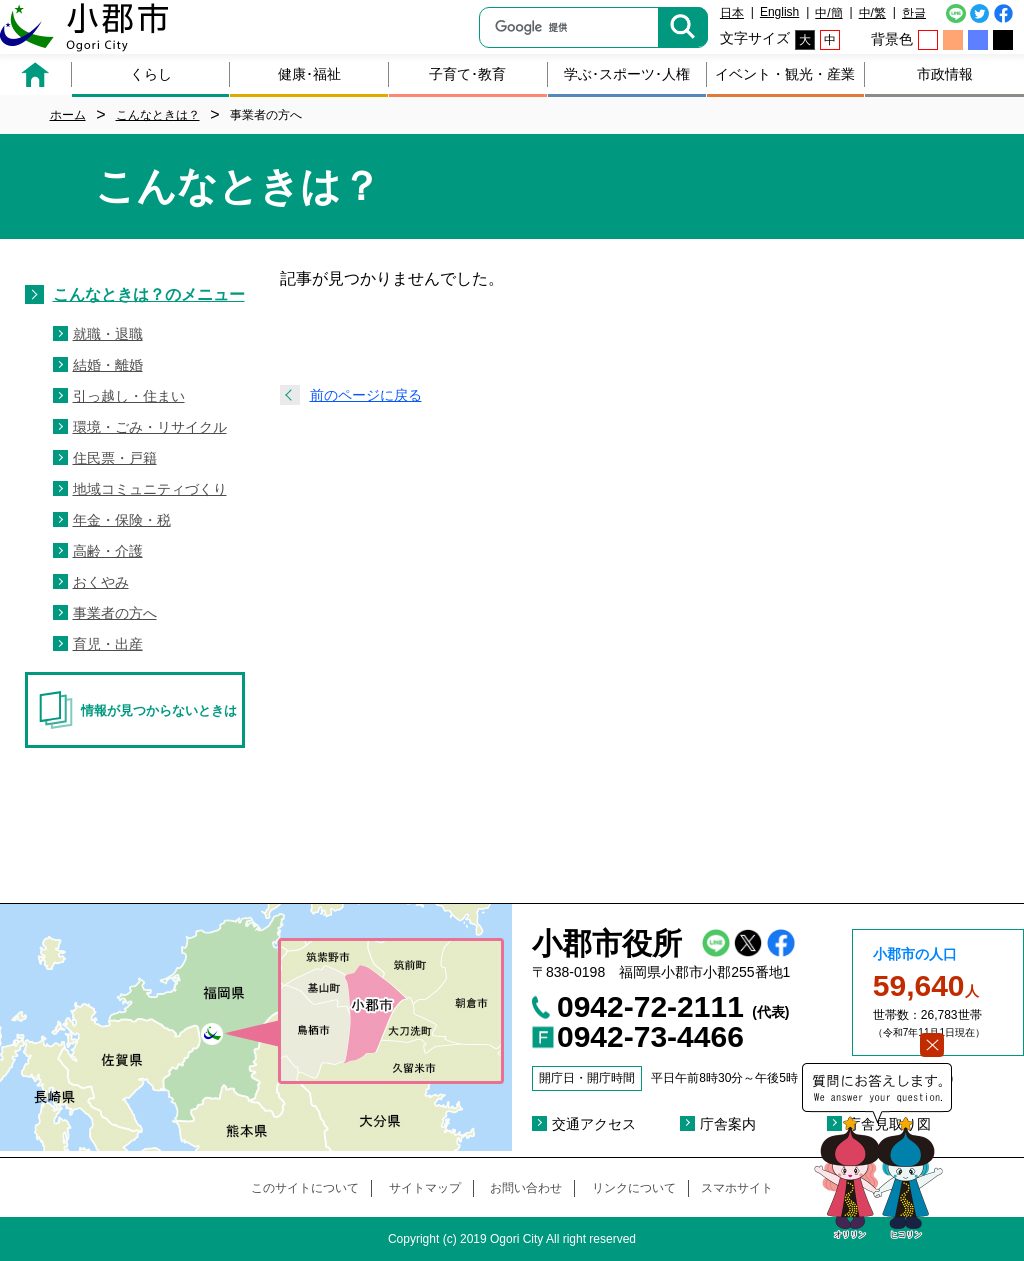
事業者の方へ (115, 613)
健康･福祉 (309, 74)
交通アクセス (594, 1124)
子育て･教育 (467, 74)
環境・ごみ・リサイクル (150, 427)
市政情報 (945, 74)
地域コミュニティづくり (150, 489)
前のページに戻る (366, 395)
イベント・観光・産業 (785, 74)
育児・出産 (108, 644)
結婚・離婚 (108, 365)
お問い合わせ (526, 1188)
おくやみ (101, 582)
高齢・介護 (108, 551)
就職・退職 (108, 334)
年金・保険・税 (122, 520)
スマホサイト (737, 1188)
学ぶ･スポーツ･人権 (627, 74)
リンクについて (634, 1188)
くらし (151, 74)
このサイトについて (305, 1188)
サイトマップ (425, 1188)
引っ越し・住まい (129, 396)
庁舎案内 (728, 1124)
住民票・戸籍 (115, 458)
